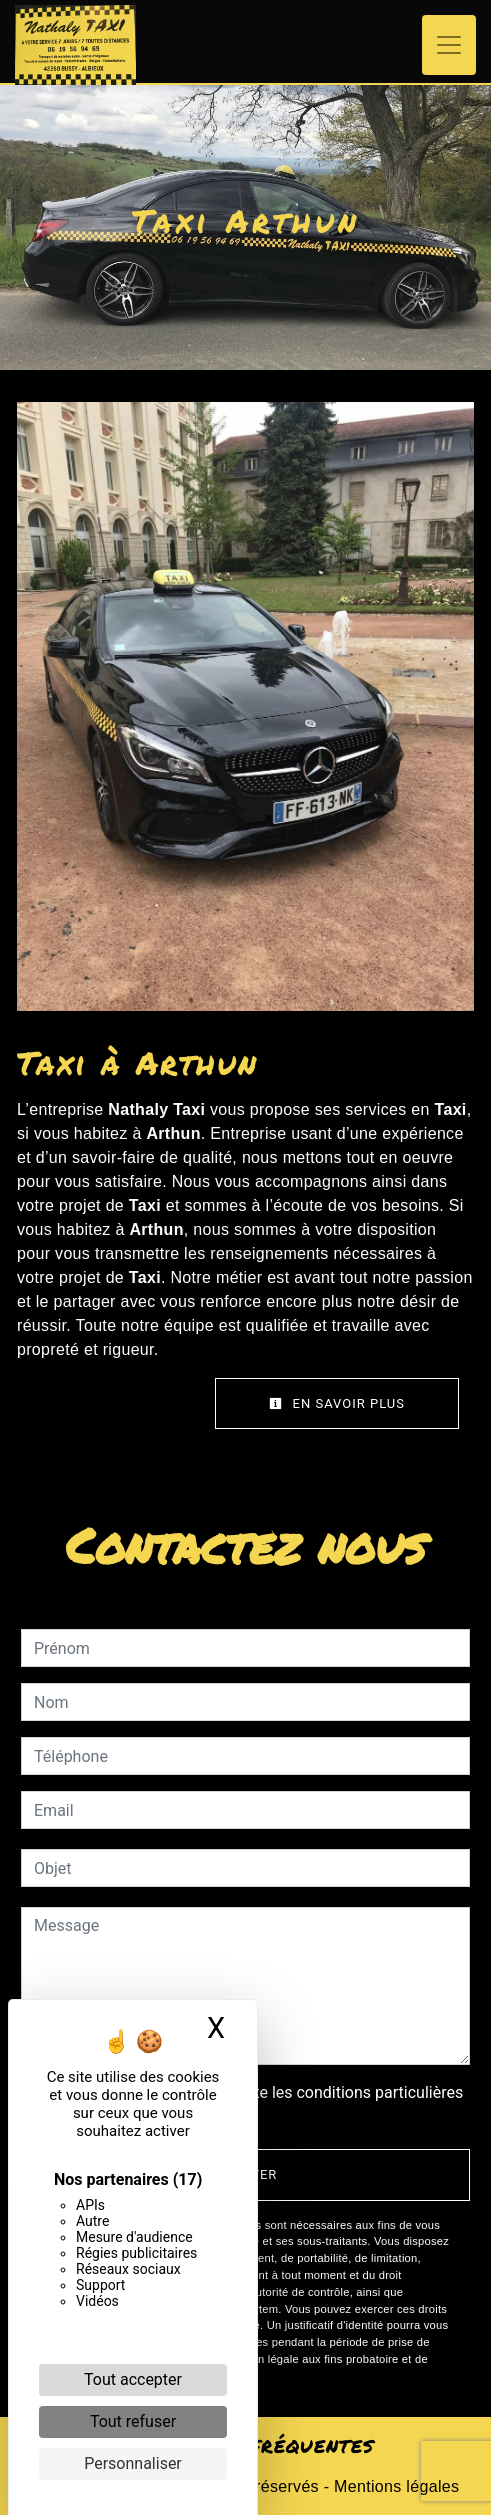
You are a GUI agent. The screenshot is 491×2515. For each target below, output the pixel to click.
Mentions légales (394, 2486)
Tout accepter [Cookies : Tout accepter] (133, 2379)
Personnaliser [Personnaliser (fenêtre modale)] (133, 2463)
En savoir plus (337, 1403)
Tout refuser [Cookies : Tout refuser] (133, 2421)
